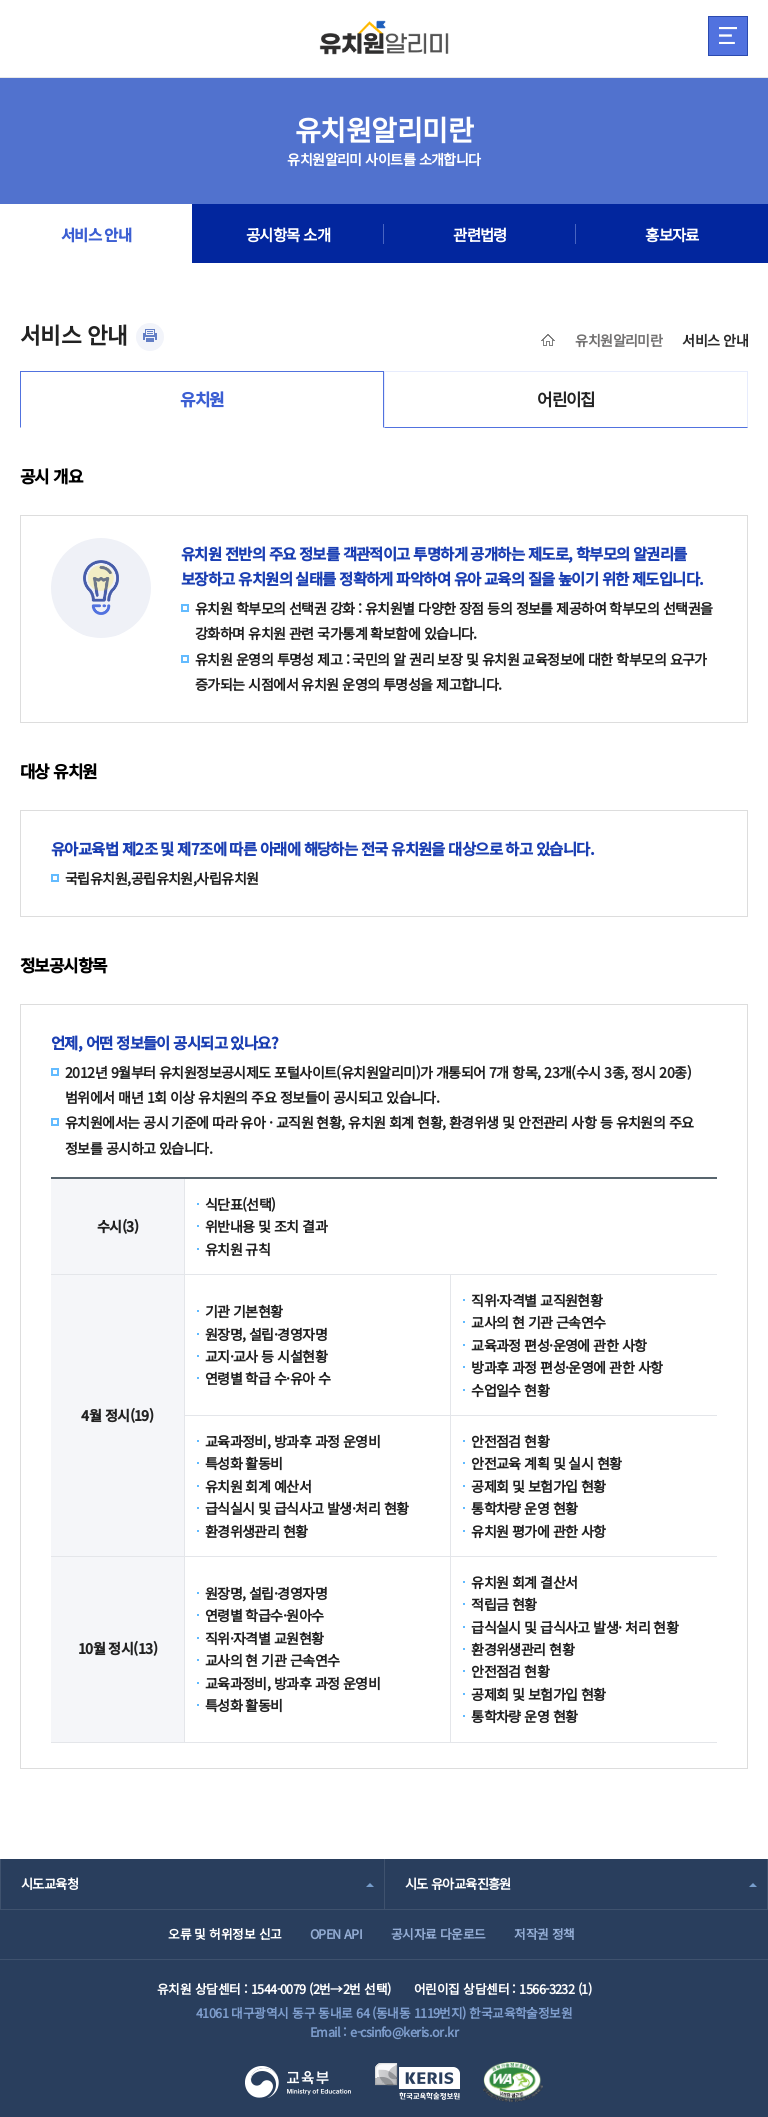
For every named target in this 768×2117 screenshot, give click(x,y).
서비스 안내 (96, 234)
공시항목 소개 (288, 234)
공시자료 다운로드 (438, 1933)
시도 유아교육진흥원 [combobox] (458, 1883)
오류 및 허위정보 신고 (224, 1933)
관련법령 (480, 234)
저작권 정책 (544, 1933)
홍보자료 (672, 234)
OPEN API (336, 1933)
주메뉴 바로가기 (0, 0)
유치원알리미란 (618, 340)
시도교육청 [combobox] (49, 1883)
